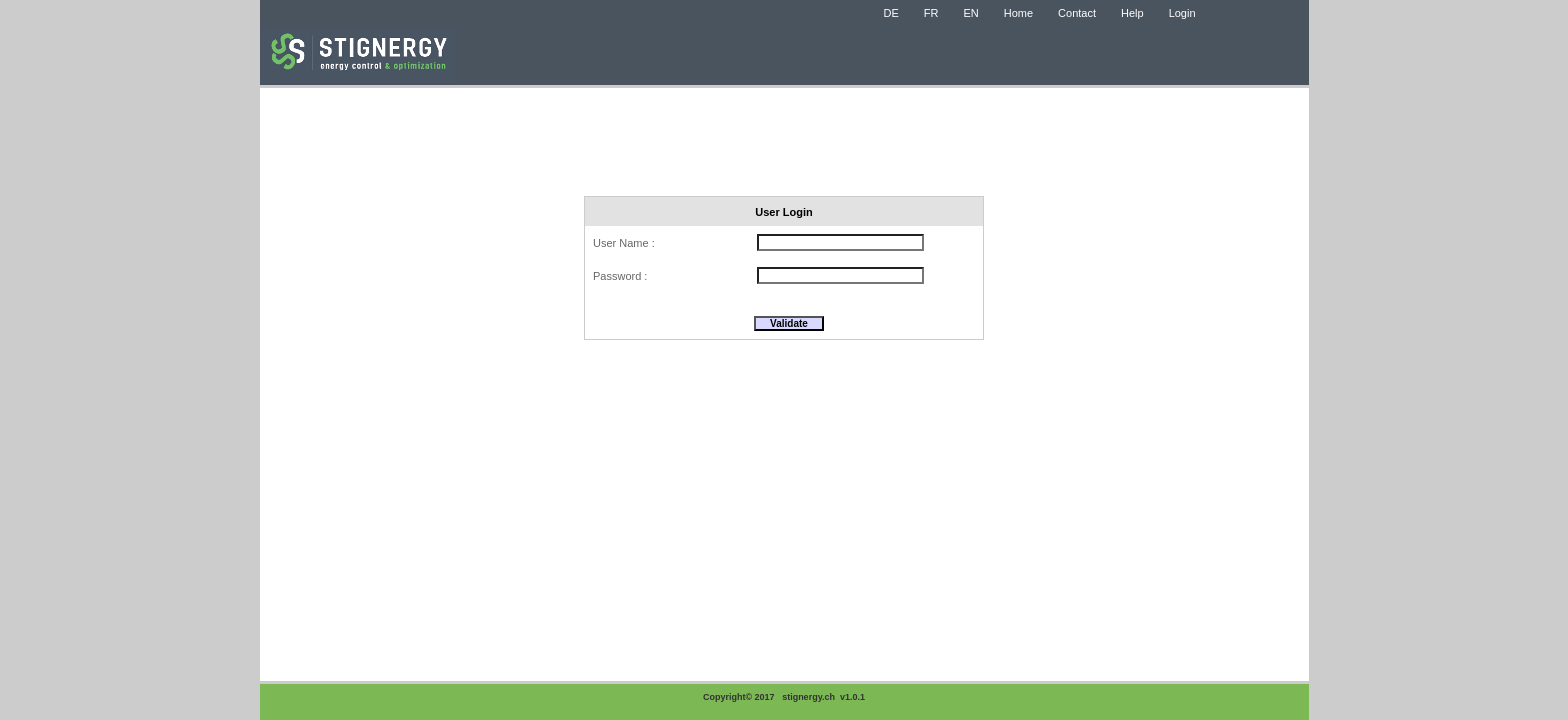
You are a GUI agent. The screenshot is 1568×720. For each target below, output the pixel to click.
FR (931, 13)
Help (1132, 13)
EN (970, 13)
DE (891, 13)
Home (1018, 13)
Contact (1077, 13)
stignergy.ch (808, 697)
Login (1182, 13)
